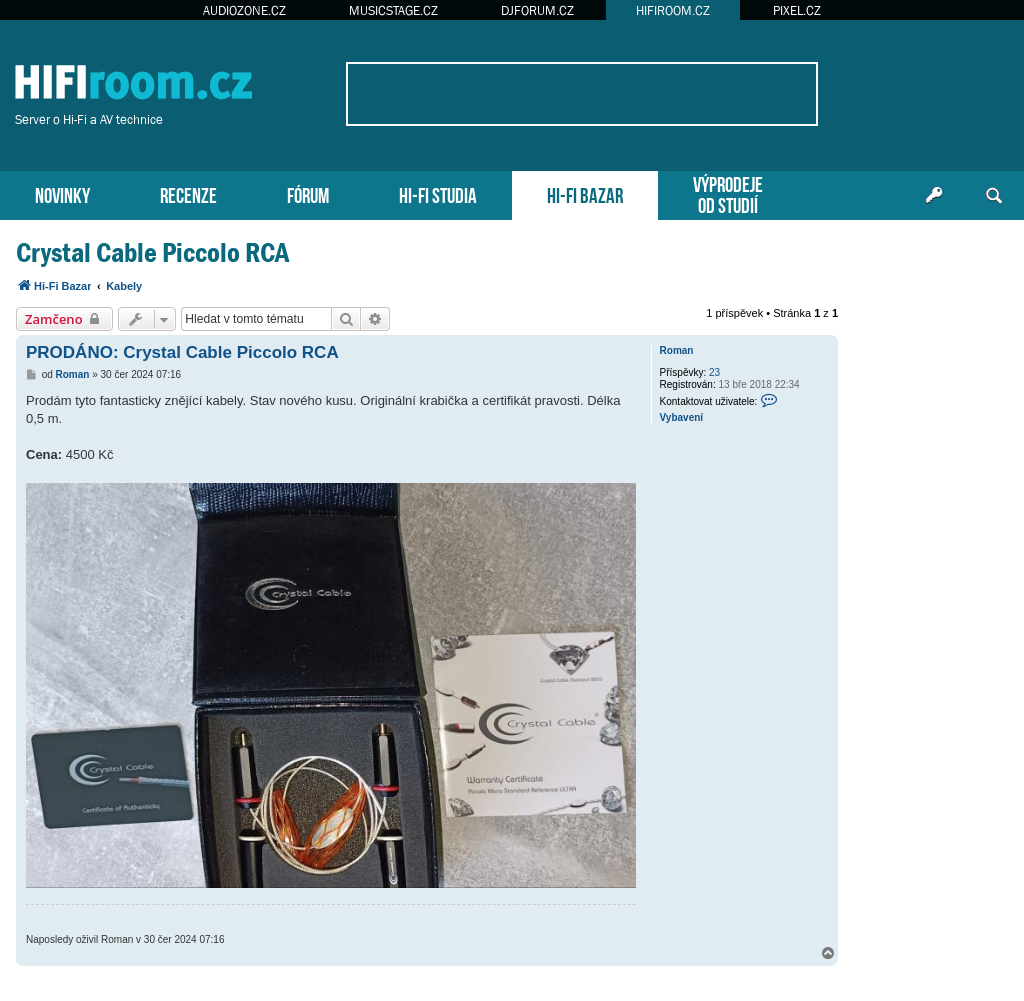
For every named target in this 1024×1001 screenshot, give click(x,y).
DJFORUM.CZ (537, 10)
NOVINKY (62, 193)
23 (714, 372)
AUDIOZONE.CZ (244, 10)
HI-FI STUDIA (438, 193)
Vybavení (682, 417)
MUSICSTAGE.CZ (393, 10)
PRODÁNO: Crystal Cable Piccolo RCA (182, 352)
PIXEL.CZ (797, 10)
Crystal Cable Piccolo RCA (152, 252)
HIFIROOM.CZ (673, 10)
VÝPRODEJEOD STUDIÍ (728, 193)
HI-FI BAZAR (585, 193)
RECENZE (188, 193)
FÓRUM (308, 193)
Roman (677, 350)
